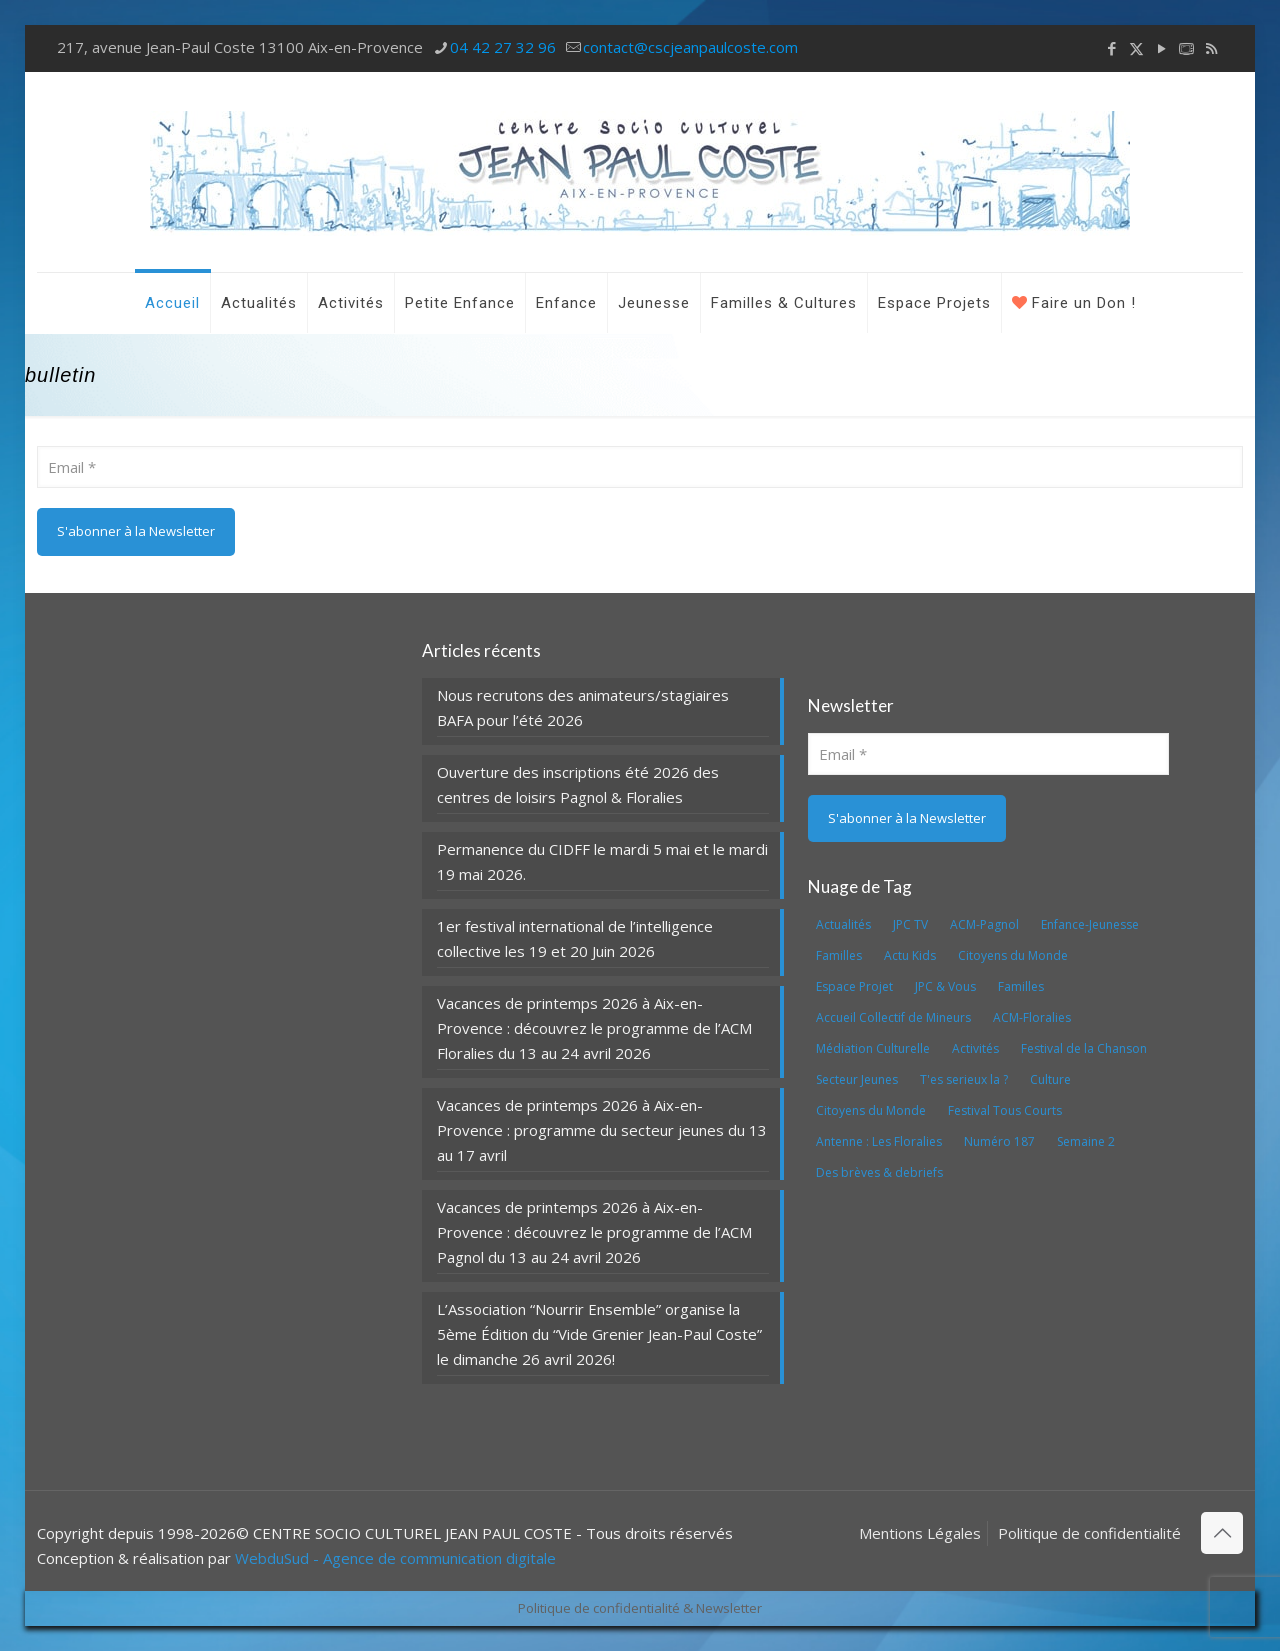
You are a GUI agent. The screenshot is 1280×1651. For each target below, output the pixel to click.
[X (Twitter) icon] (1136, 48)
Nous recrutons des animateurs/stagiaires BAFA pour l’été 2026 (583, 707)
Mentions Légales (920, 1533)
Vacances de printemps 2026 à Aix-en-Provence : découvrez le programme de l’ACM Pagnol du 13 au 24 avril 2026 (594, 1232)
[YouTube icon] (1161, 48)
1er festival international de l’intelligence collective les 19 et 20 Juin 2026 (575, 938)
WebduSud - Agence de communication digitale (395, 1558)
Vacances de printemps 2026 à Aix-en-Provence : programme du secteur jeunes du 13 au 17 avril (602, 1130)
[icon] (1186, 48)
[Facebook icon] (1111, 48)
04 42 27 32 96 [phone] (503, 47)
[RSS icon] (1211, 48)
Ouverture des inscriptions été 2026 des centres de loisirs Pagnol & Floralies (578, 784)
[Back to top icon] (1222, 1533)
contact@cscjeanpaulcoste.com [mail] (690, 47)
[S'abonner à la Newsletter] (136, 532)
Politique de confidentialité (1089, 1533)
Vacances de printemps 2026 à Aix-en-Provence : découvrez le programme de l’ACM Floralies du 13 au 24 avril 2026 (594, 1028)
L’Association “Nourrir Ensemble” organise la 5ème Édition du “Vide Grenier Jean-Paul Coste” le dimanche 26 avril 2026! (599, 1334)
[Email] (639, 467)
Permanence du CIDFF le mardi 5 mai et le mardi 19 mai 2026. (602, 861)
